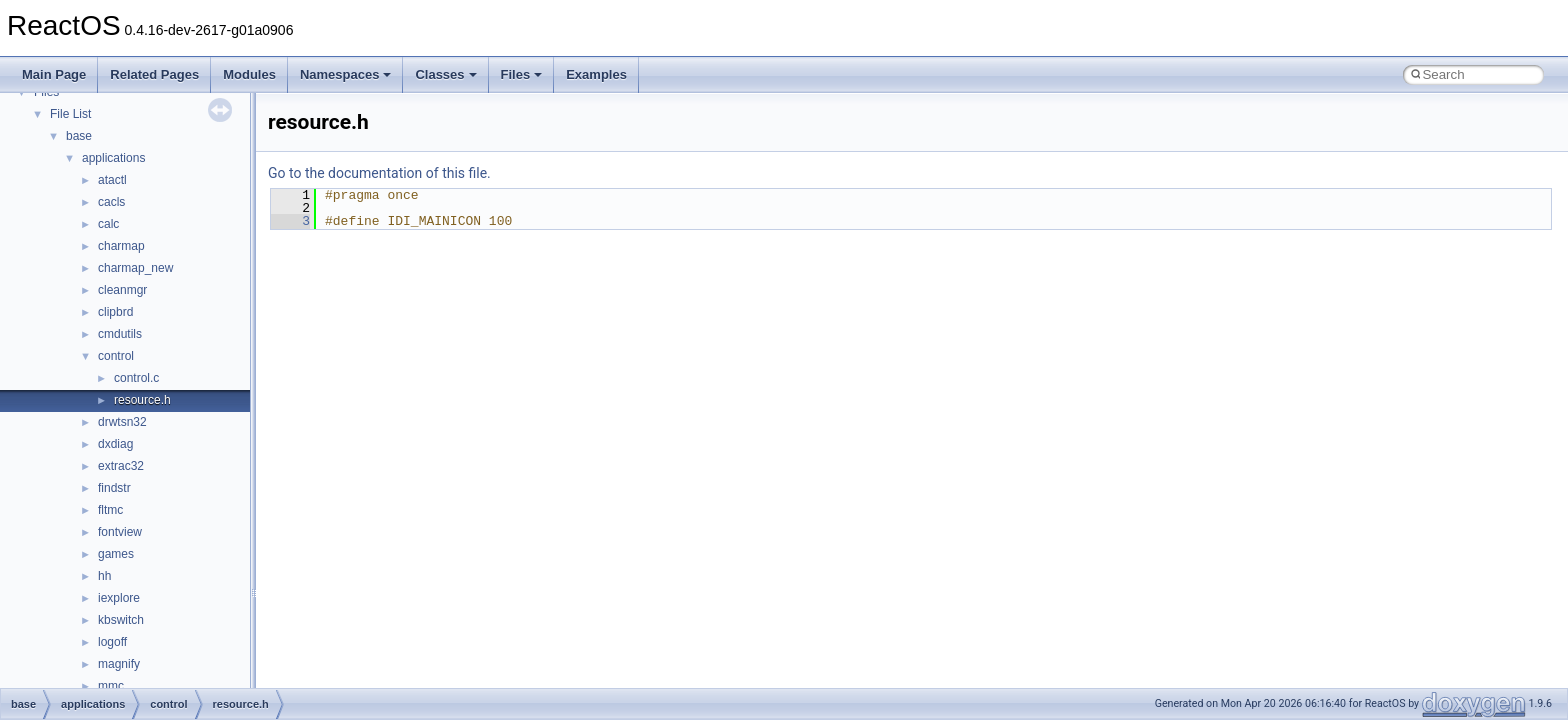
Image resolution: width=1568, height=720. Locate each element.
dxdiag (115, 444)
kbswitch (121, 620)
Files (522, 74)
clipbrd (115, 312)
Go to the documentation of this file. (379, 173)
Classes (445, 74)
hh (104, 576)
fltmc (110, 510)
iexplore (119, 598)
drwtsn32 (122, 422)
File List (70, 114)
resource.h (142, 400)
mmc (111, 686)
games (116, 554)
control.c (136, 378)
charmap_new (135, 268)
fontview (120, 532)
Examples (596, 74)
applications (113, 158)
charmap (121, 246)
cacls (111, 202)
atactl (112, 180)
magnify (119, 664)
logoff (112, 642)
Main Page (54, 74)
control (116, 356)
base (79, 136)
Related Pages (154, 74)
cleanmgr (122, 290)
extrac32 (121, 466)
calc (108, 224)
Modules (249, 74)
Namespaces (346, 74)
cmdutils (120, 334)
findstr (114, 488)
